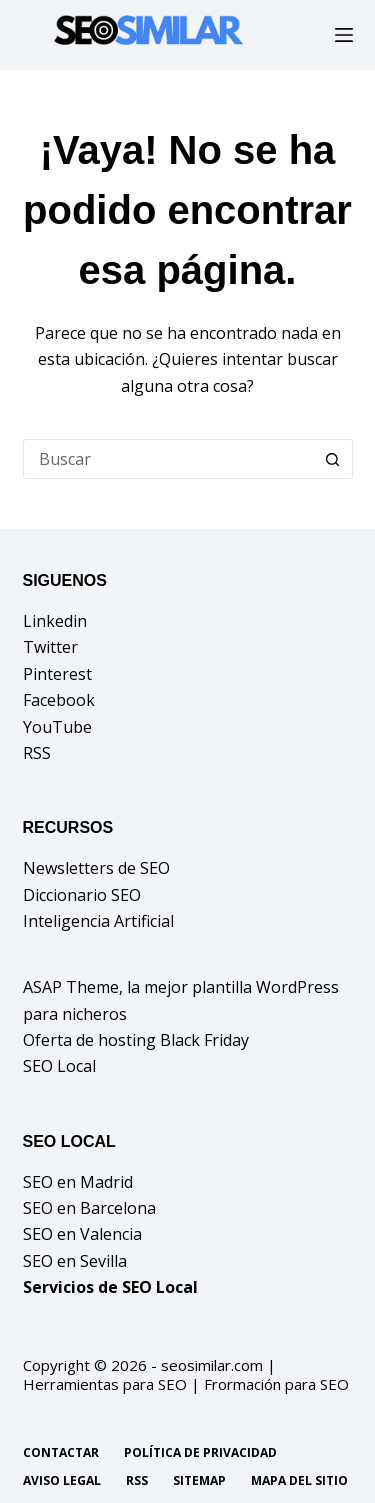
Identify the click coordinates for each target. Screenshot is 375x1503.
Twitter (50, 647)
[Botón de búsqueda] (333, 459)
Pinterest (57, 674)
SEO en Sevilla (75, 1261)
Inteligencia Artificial (98, 921)
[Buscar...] (168, 459)
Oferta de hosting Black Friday (136, 1040)
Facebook (59, 700)
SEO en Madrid (78, 1182)
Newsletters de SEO (96, 868)
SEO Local (59, 1066)
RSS (37, 753)
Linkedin (55, 621)
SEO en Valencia (82, 1234)
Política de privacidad (200, 1453)
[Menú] (344, 35)
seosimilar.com (212, 1365)
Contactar (61, 1453)
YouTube (57, 727)
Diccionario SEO (82, 895)
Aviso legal (62, 1481)
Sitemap (199, 1481)
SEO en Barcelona (89, 1208)
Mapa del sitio (299, 1481)
